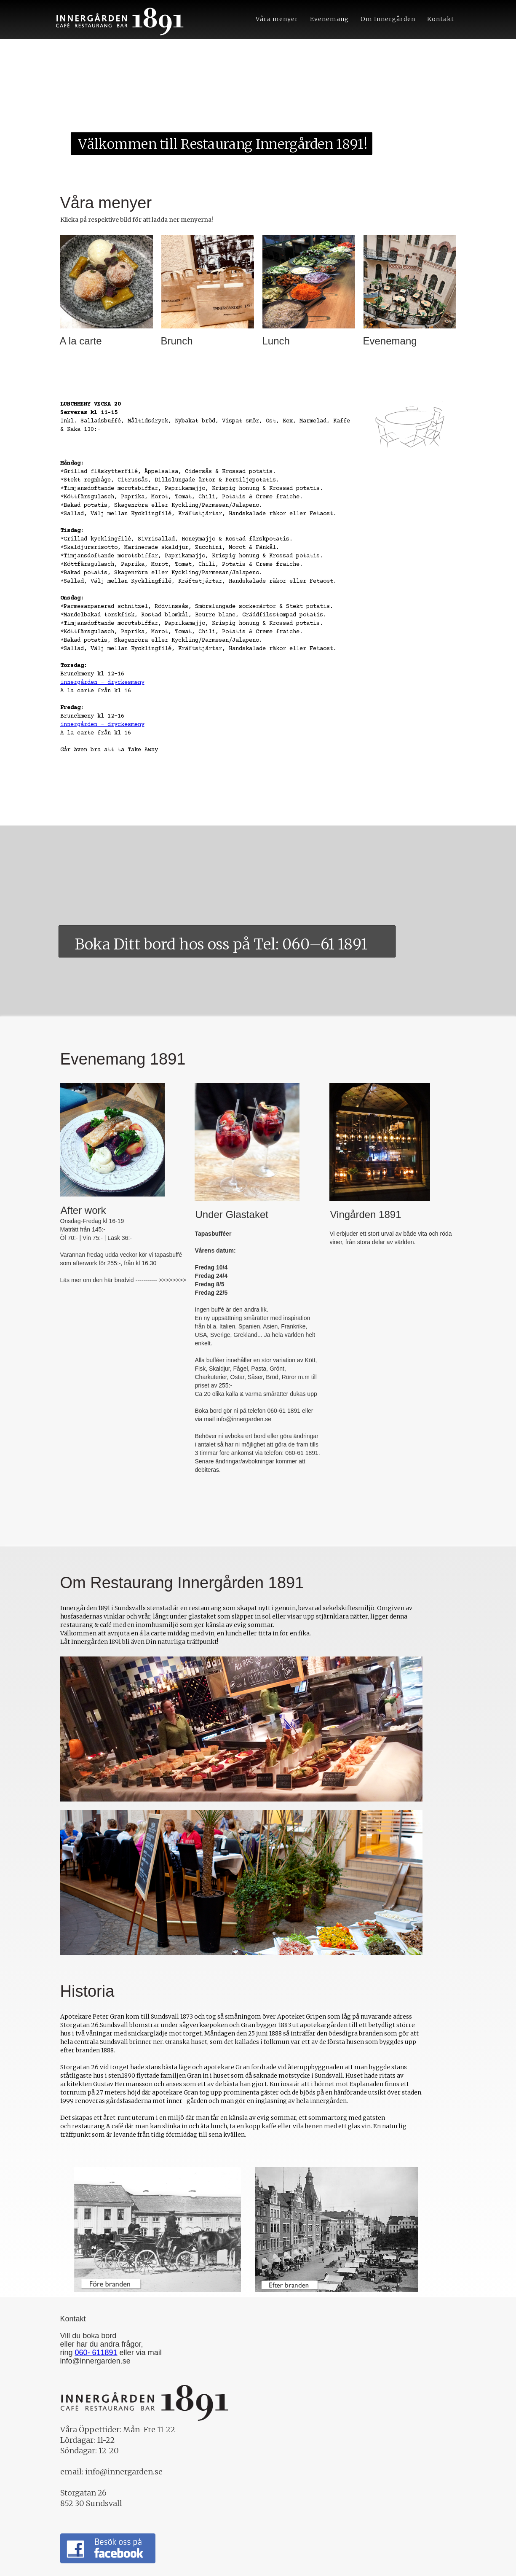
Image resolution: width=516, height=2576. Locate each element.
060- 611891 (96, 2352)
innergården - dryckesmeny (102, 682)
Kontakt (440, 19)
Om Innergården (388, 19)
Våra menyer (277, 19)
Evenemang (329, 19)
